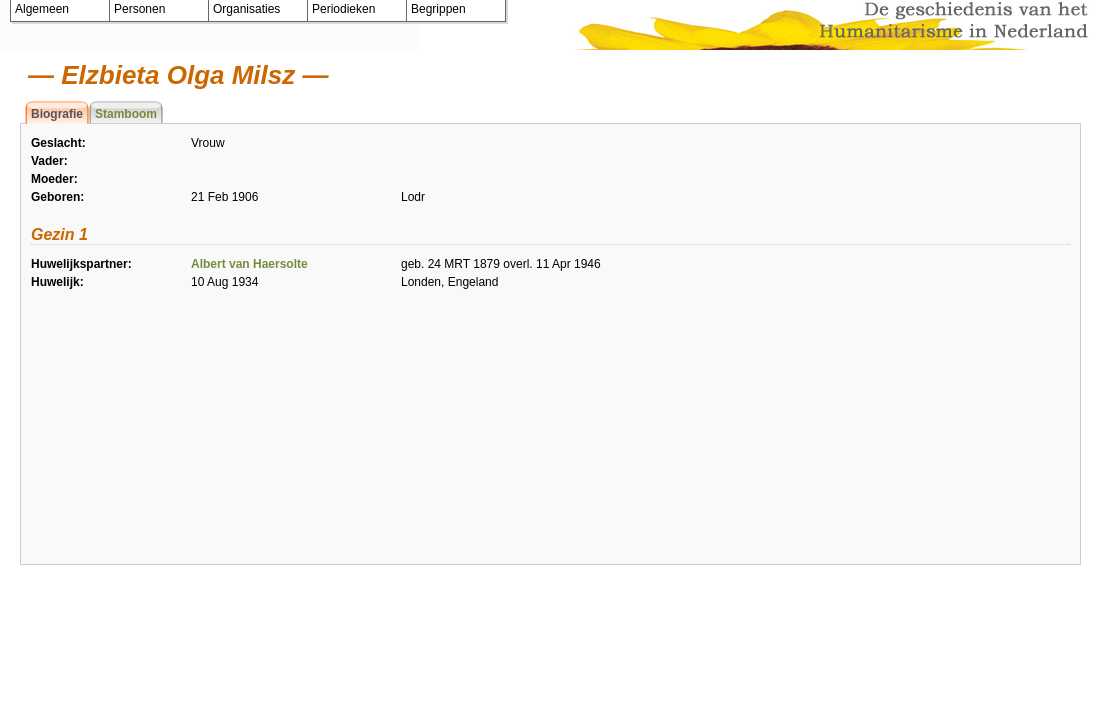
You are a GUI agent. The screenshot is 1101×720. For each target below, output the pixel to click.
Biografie (57, 114)
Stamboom (126, 114)
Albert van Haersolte (249, 264)
